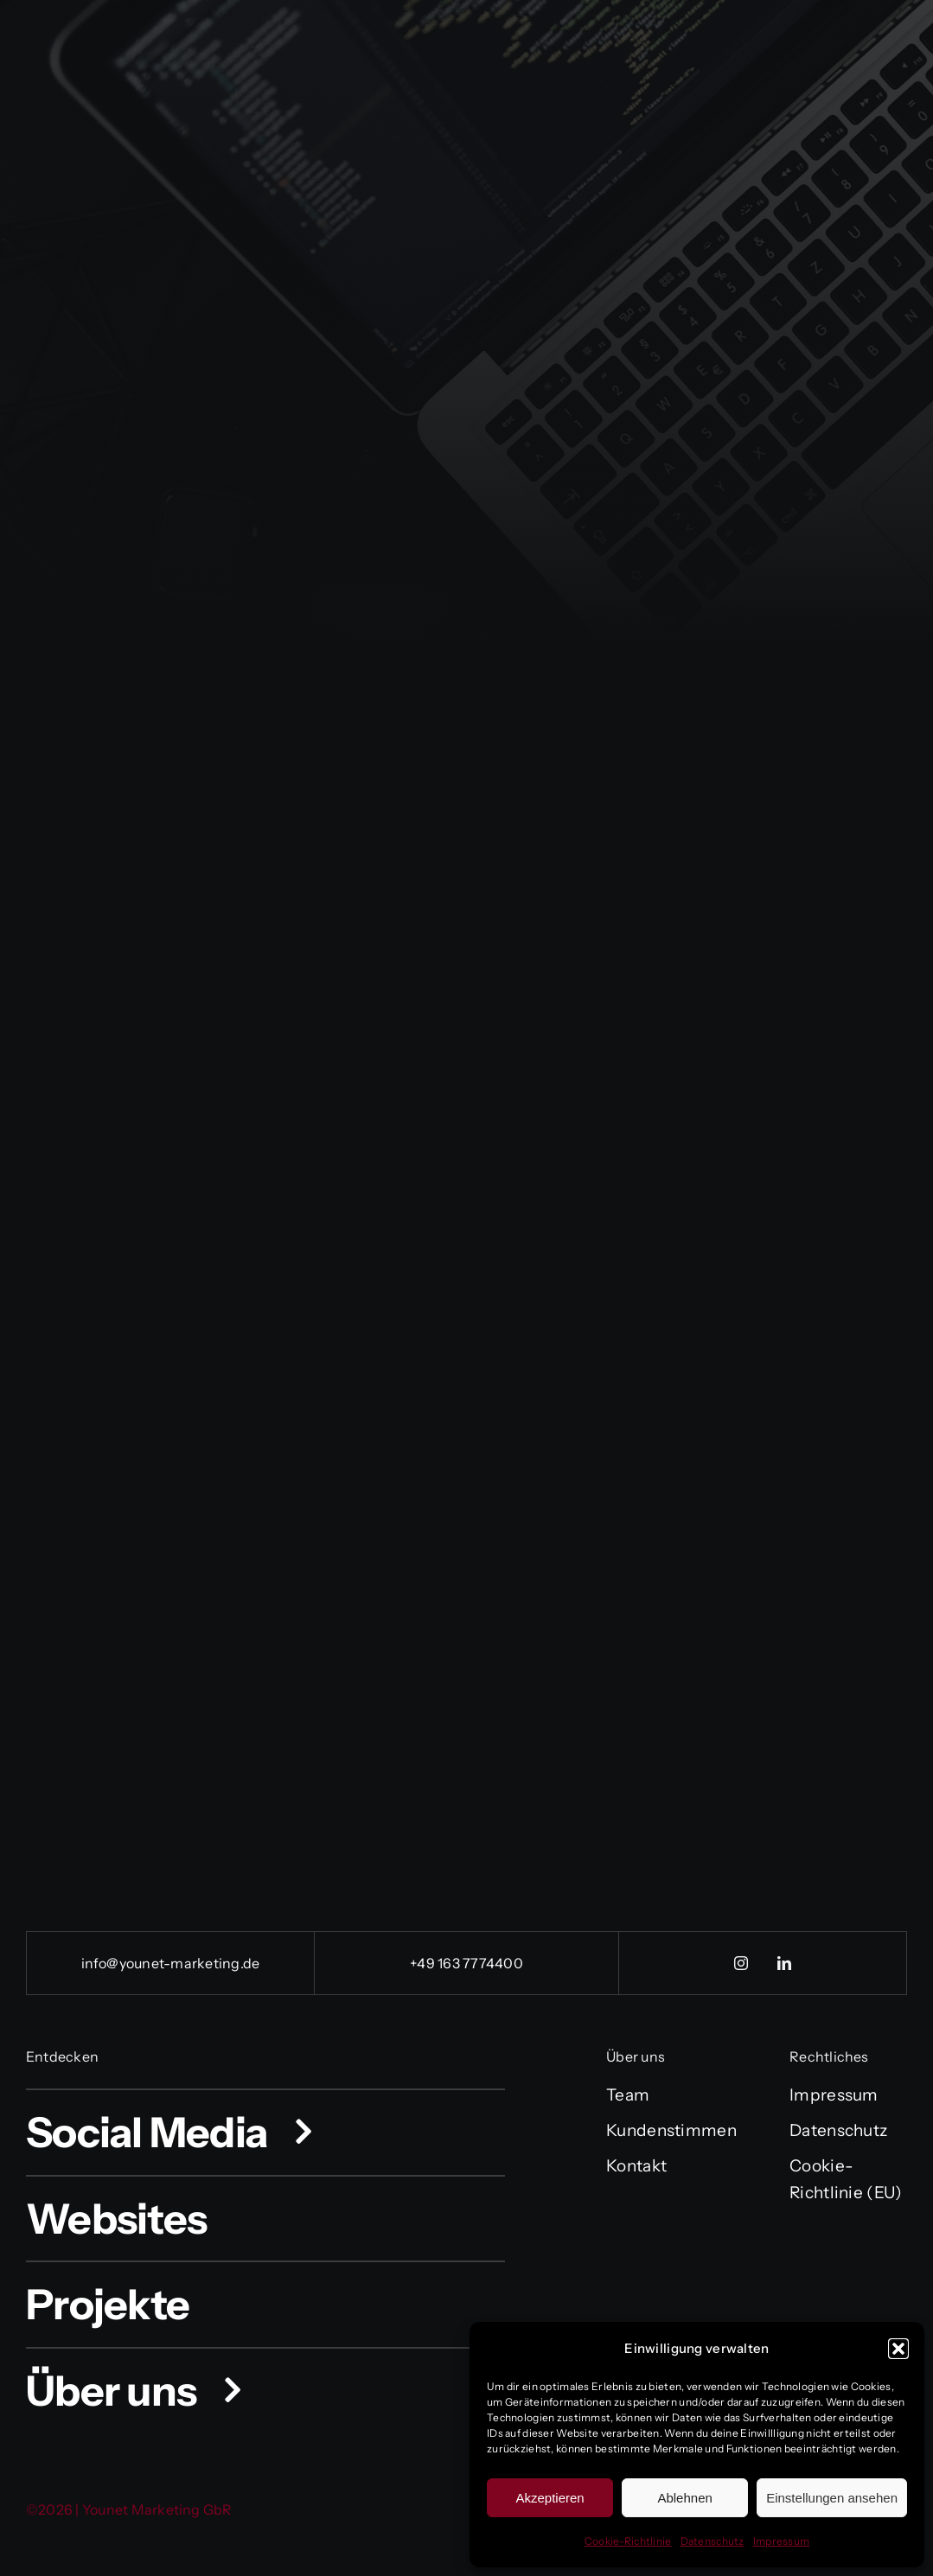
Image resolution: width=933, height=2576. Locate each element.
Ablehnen (684, 2497)
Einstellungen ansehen (832, 2497)
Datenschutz (712, 2541)
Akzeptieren (549, 2497)
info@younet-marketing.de (170, 1963)
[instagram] (741, 1963)
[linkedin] (784, 1963)
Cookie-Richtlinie (628, 2541)
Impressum (781, 2541)
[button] (898, 2348)
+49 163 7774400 (466, 1963)
